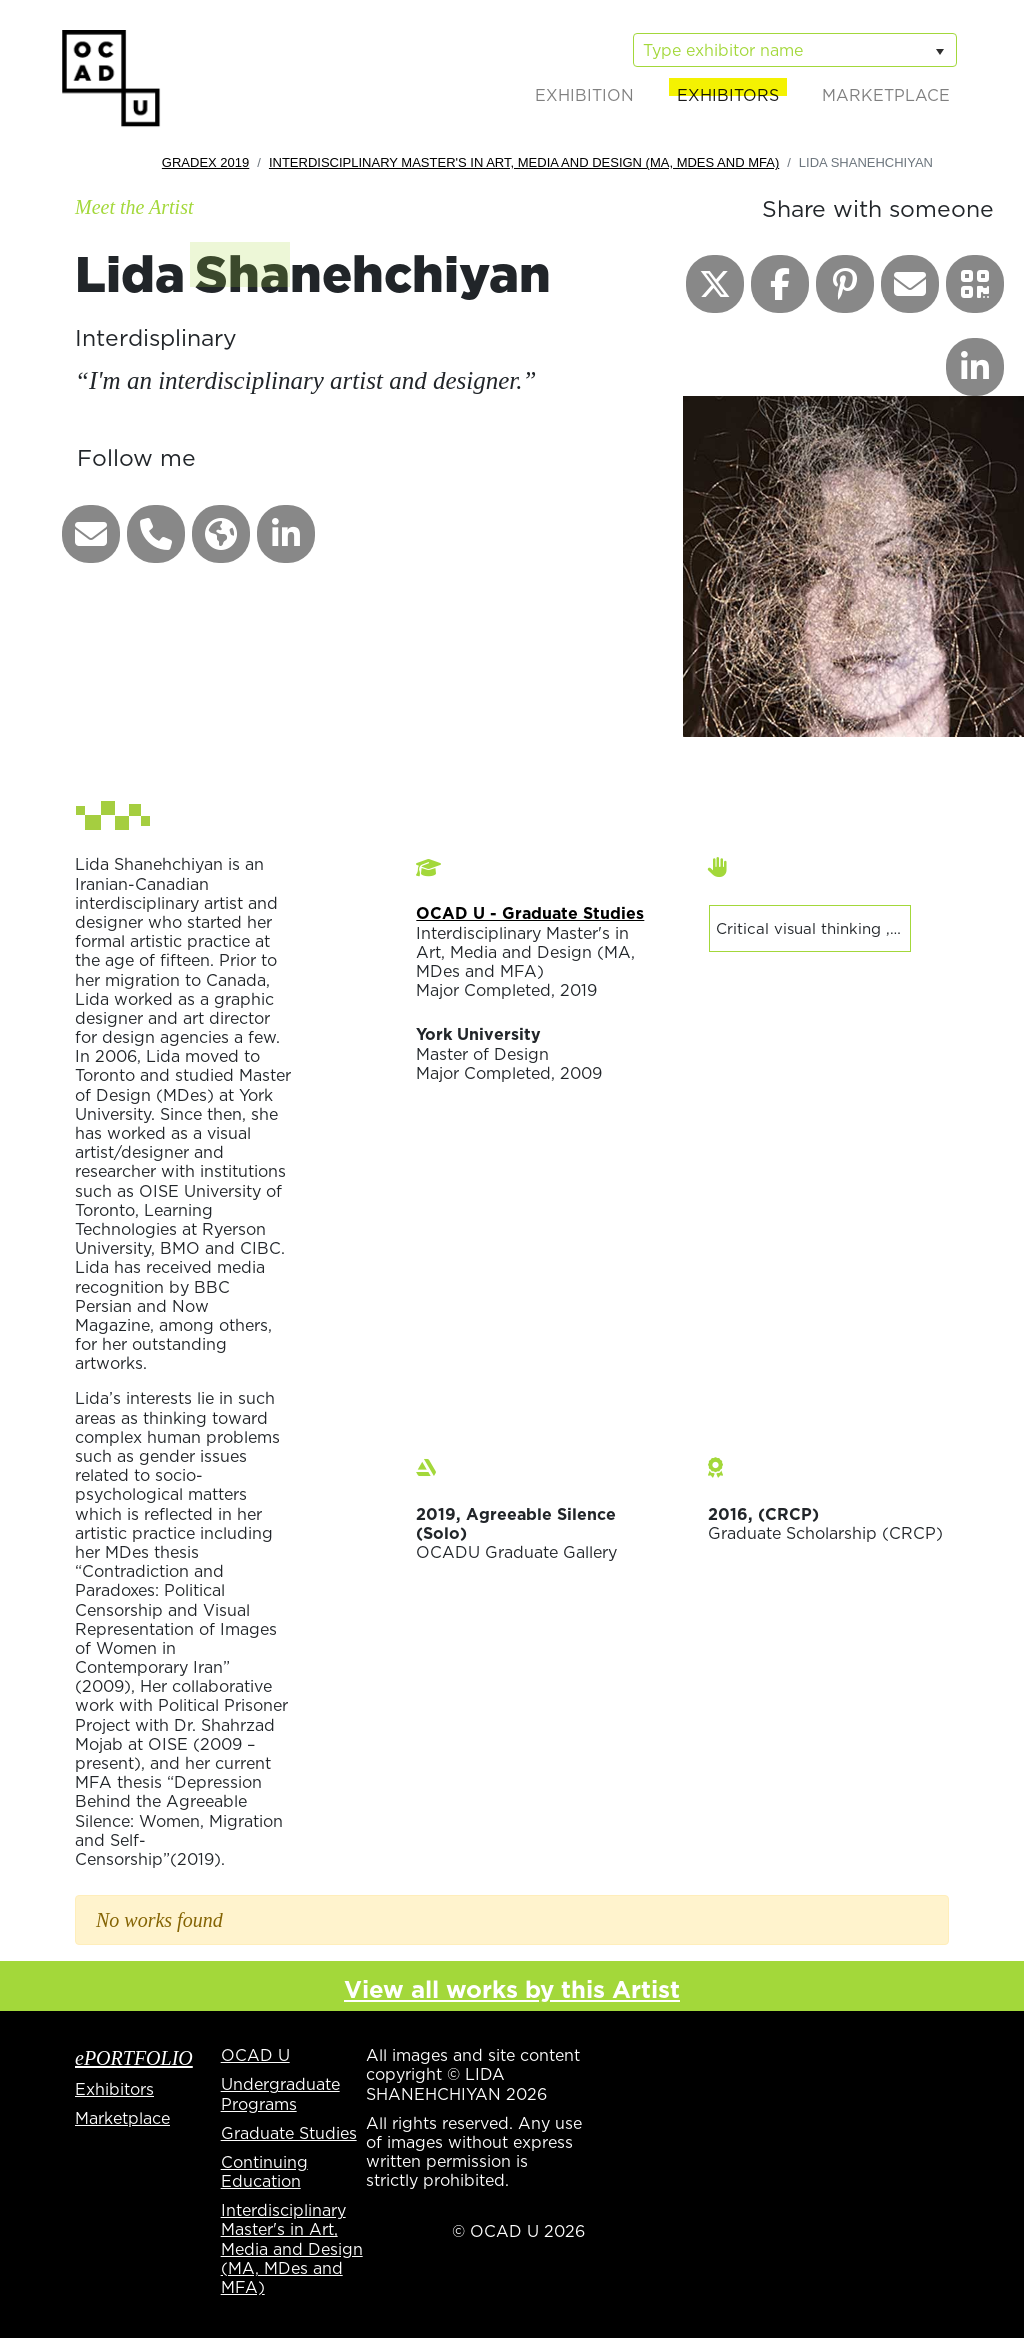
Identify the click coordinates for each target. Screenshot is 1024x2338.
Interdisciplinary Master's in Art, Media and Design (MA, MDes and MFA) (524, 162)
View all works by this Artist (512, 1989)
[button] (91, 534)
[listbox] (795, 50)
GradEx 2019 (205, 162)
